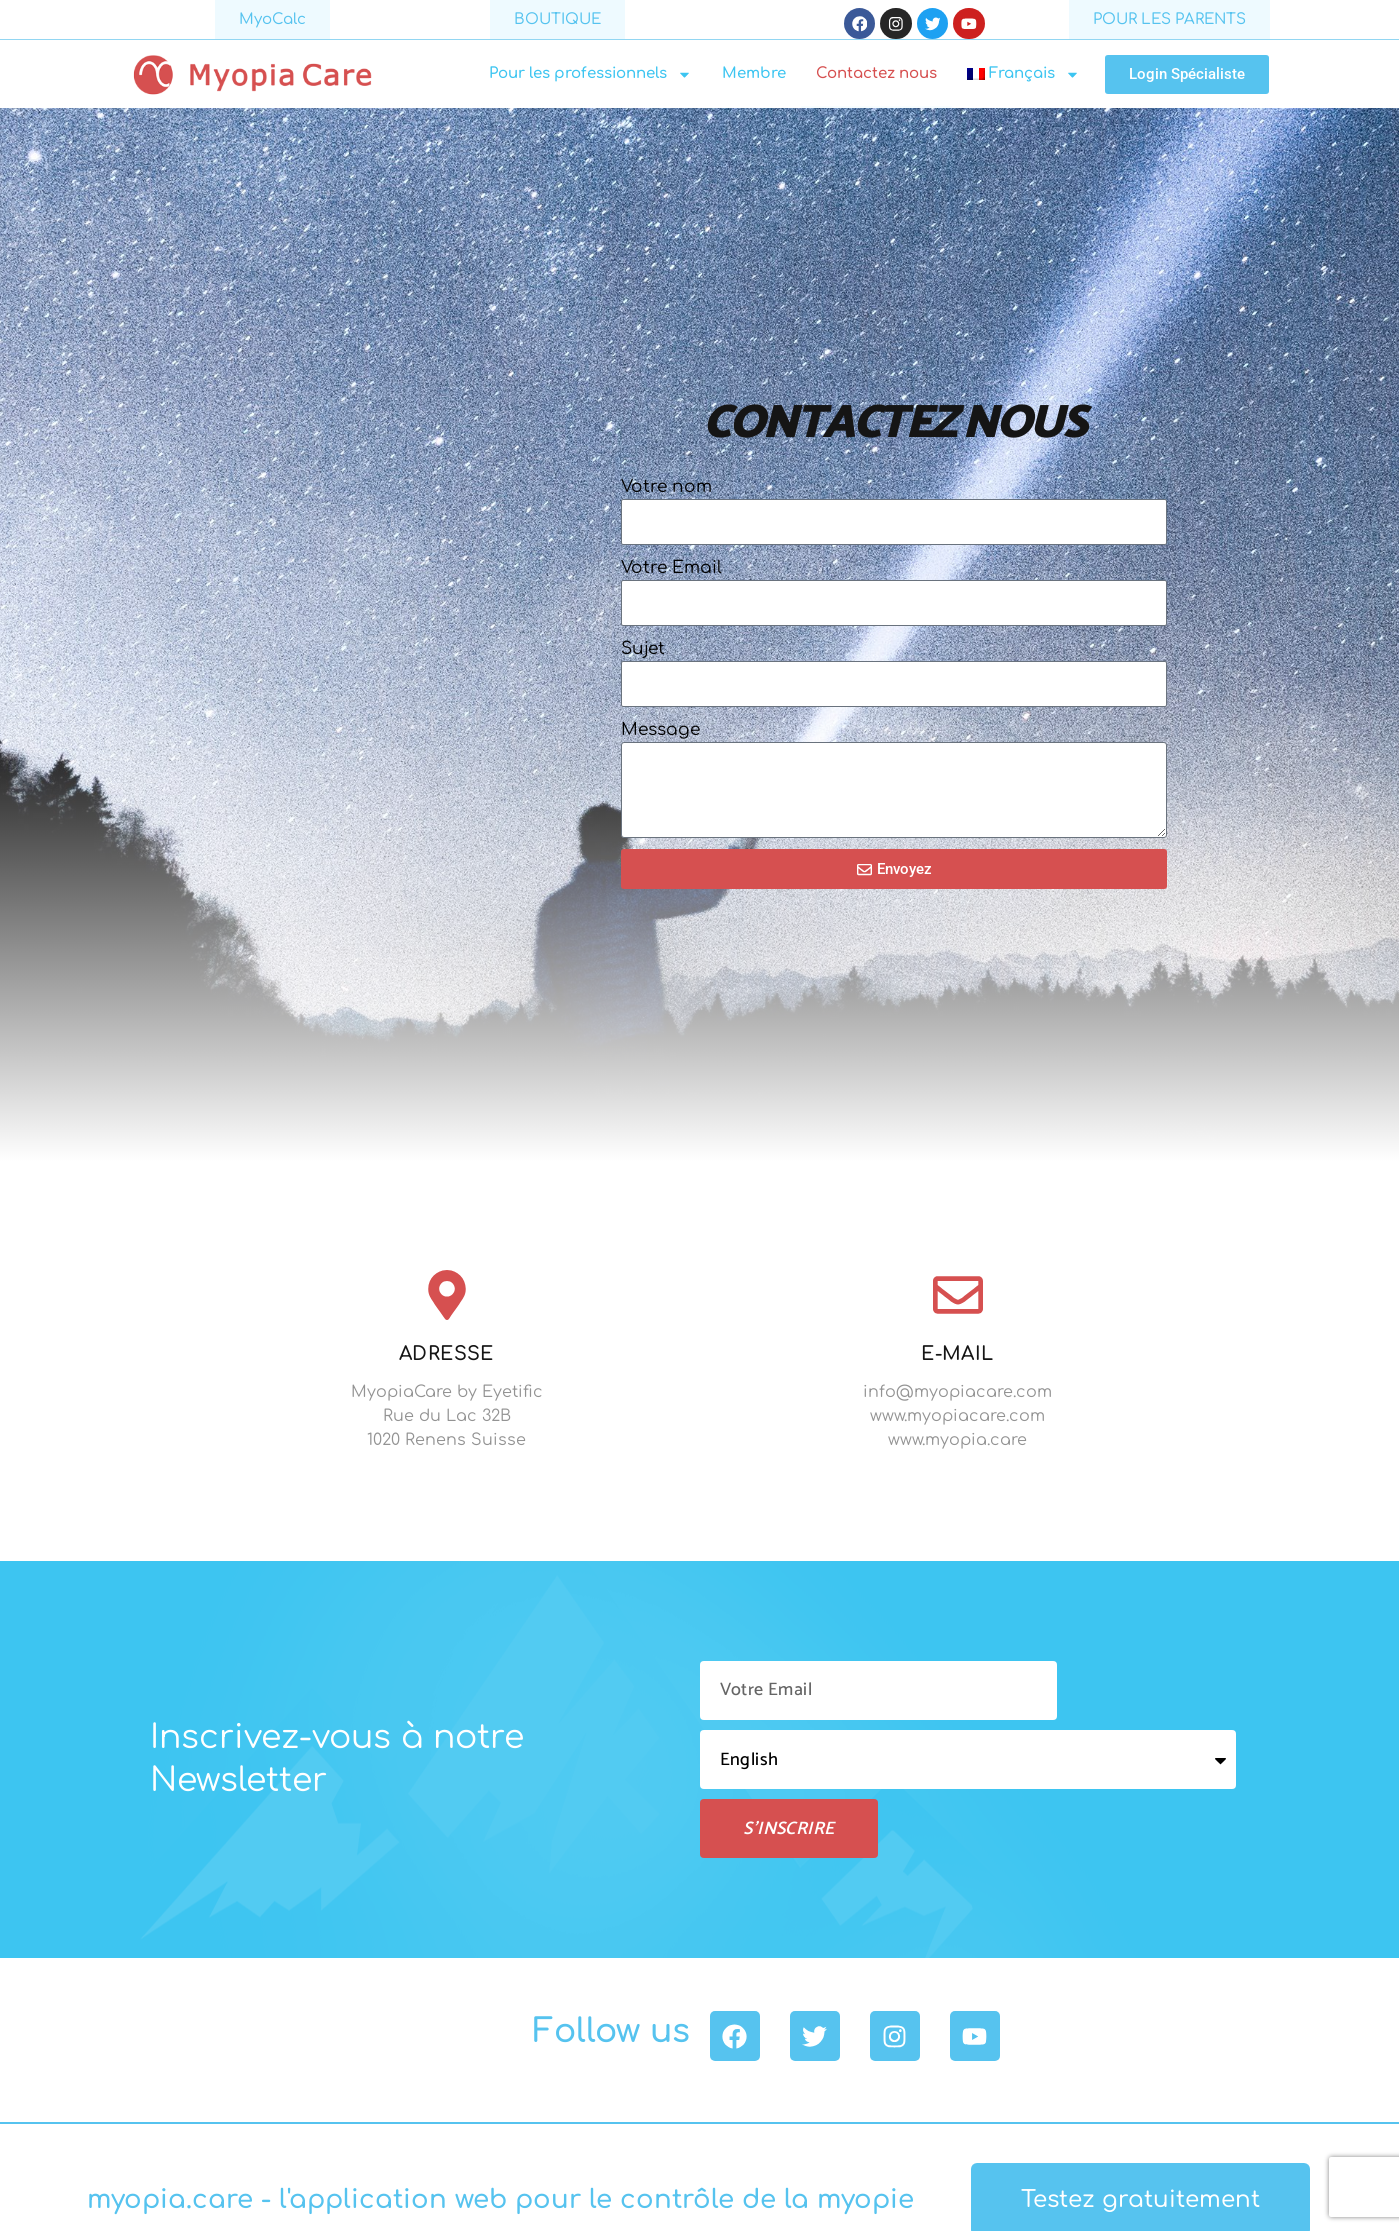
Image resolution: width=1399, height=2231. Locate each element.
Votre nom (666, 490)
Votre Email (671, 571)
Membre (754, 78)
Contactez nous (876, 78)
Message (660, 733)
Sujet (643, 652)
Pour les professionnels (590, 79)
